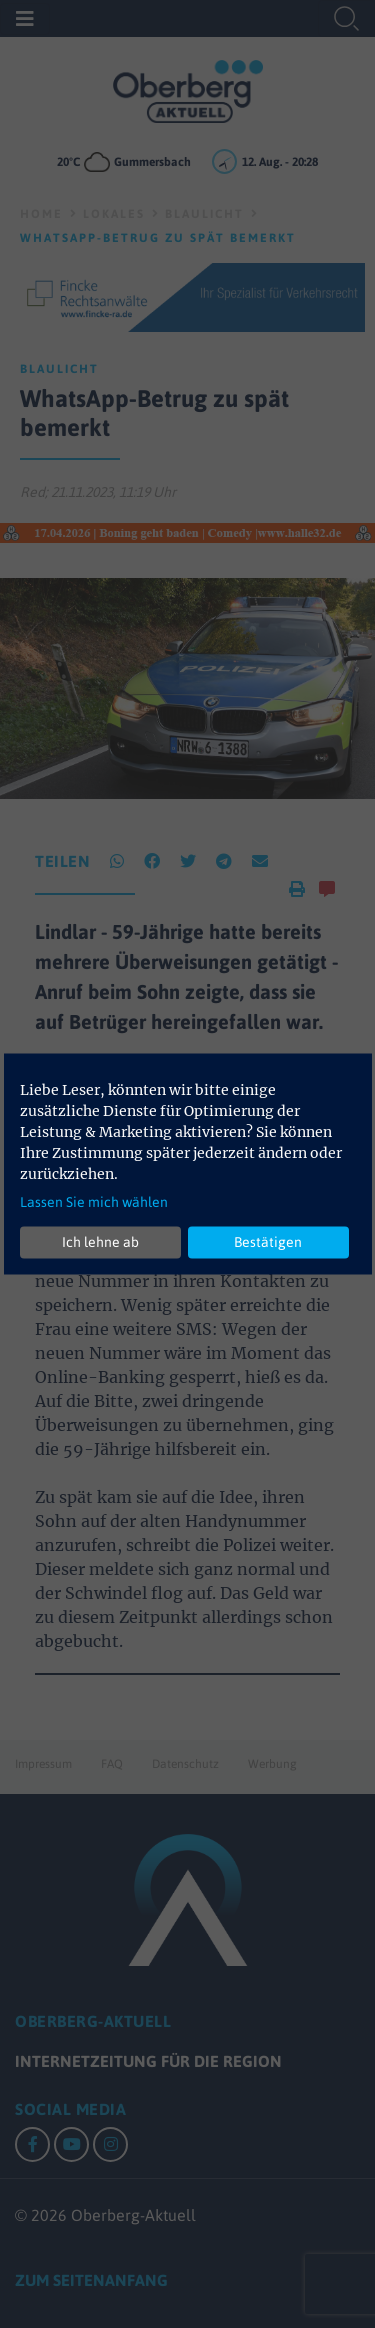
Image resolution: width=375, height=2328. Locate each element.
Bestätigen (268, 1242)
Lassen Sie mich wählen (94, 1201)
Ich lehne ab (100, 1242)
